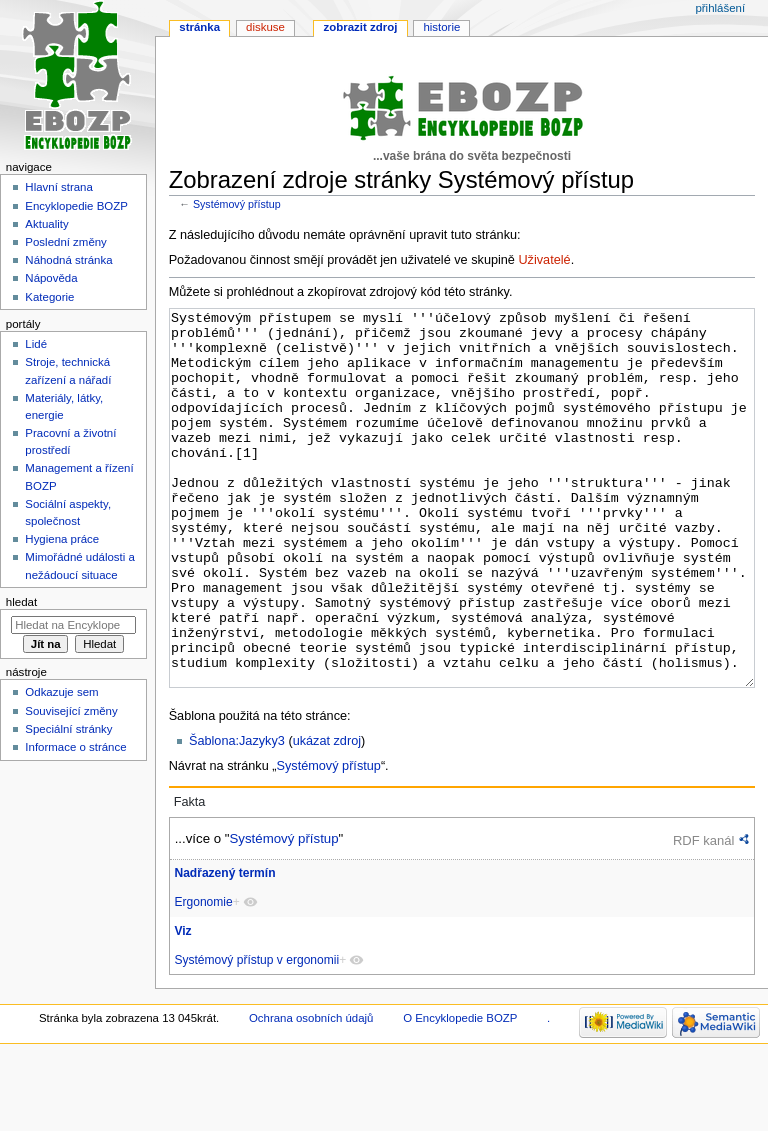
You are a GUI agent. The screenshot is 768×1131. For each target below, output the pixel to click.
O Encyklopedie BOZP (460, 1093)
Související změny (71, 711)
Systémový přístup (237, 204)
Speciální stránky (68, 729)
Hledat (21, 602)
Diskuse (265, 27)
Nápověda (51, 278)
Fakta (190, 877)
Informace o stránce (75, 747)
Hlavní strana (58, 187)
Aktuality (46, 224)
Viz (182, 1006)
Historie (441, 27)
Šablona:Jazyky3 (237, 816)
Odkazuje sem (61, 692)
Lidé (36, 344)
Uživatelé (544, 260)
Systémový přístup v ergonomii (256, 1035)
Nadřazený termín (224, 948)
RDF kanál (703, 915)
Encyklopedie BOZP (76, 206)
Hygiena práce (62, 539)
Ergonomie (203, 977)
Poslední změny (66, 242)
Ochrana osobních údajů (311, 1093)
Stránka (199, 27)
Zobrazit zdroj (361, 27)
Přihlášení (720, 8)
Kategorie (49, 297)
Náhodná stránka (68, 260)
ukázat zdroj (327, 816)
